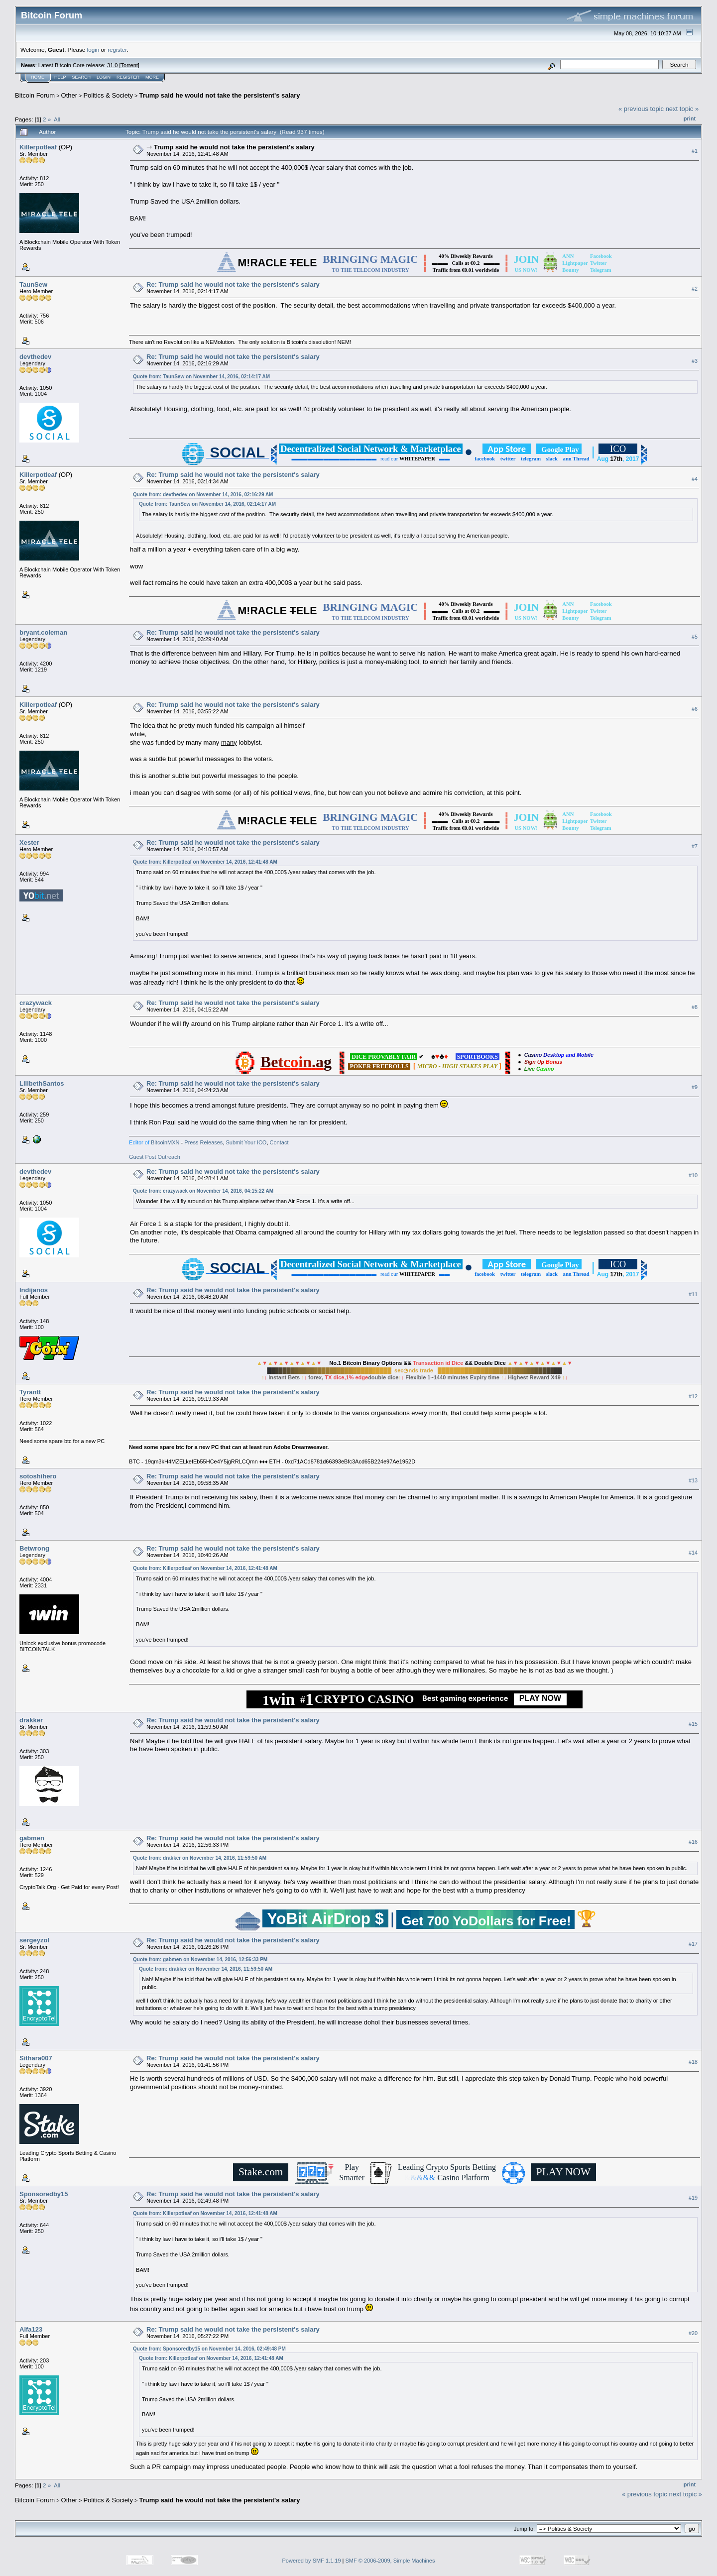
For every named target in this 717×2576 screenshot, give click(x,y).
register (117, 49)
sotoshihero (37, 1476)
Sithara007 (35, 2058)
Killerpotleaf (38, 147)
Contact (278, 1142)
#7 (695, 846)
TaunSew (33, 284)
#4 (695, 479)
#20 (693, 2333)
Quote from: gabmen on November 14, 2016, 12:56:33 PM (200, 1959)
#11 (693, 1294)
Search (81, 77)
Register (128, 77)
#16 (693, 1842)
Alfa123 (30, 2329)
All (57, 119)
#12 (693, 1396)
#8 (695, 1007)
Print (690, 118)
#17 (693, 1944)
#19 (693, 2198)
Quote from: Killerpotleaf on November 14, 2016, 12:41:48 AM (205, 862)
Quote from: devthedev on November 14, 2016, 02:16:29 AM (203, 494)
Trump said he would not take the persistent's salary (219, 95)
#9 (695, 1087)
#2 (695, 289)
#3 (695, 361)
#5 (695, 637)
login (93, 49)
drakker (31, 1720)
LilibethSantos (41, 1083)
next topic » (682, 108)
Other (69, 95)
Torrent (129, 65)
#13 (693, 1480)
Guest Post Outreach (154, 1157)
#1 (695, 151)
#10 (693, 1175)
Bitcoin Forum (35, 95)
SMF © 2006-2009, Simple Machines (390, 2561)
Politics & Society (108, 95)
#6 (695, 709)
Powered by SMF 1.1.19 (311, 2561)
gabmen (31, 1838)
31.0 (112, 65)
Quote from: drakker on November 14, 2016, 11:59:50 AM (199, 1858)
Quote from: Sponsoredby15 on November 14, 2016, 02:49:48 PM (209, 2349)
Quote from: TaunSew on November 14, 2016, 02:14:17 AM (201, 376)
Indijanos (33, 1290)
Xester (29, 842)
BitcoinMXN (165, 1142)
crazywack (35, 1003)
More (152, 77)
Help (60, 77)
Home (37, 77)
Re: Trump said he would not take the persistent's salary (233, 284)
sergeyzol (34, 1940)
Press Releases (203, 1142)
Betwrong (34, 1548)
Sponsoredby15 (43, 2194)
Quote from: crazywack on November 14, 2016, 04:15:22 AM (203, 1191)
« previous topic (641, 108)
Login (104, 77)
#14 (693, 1553)
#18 (693, 2062)
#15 (693, 1724)
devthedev (35, 356)
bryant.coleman (43, 632)
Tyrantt (30, 1392)
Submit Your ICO (246, 1142)
